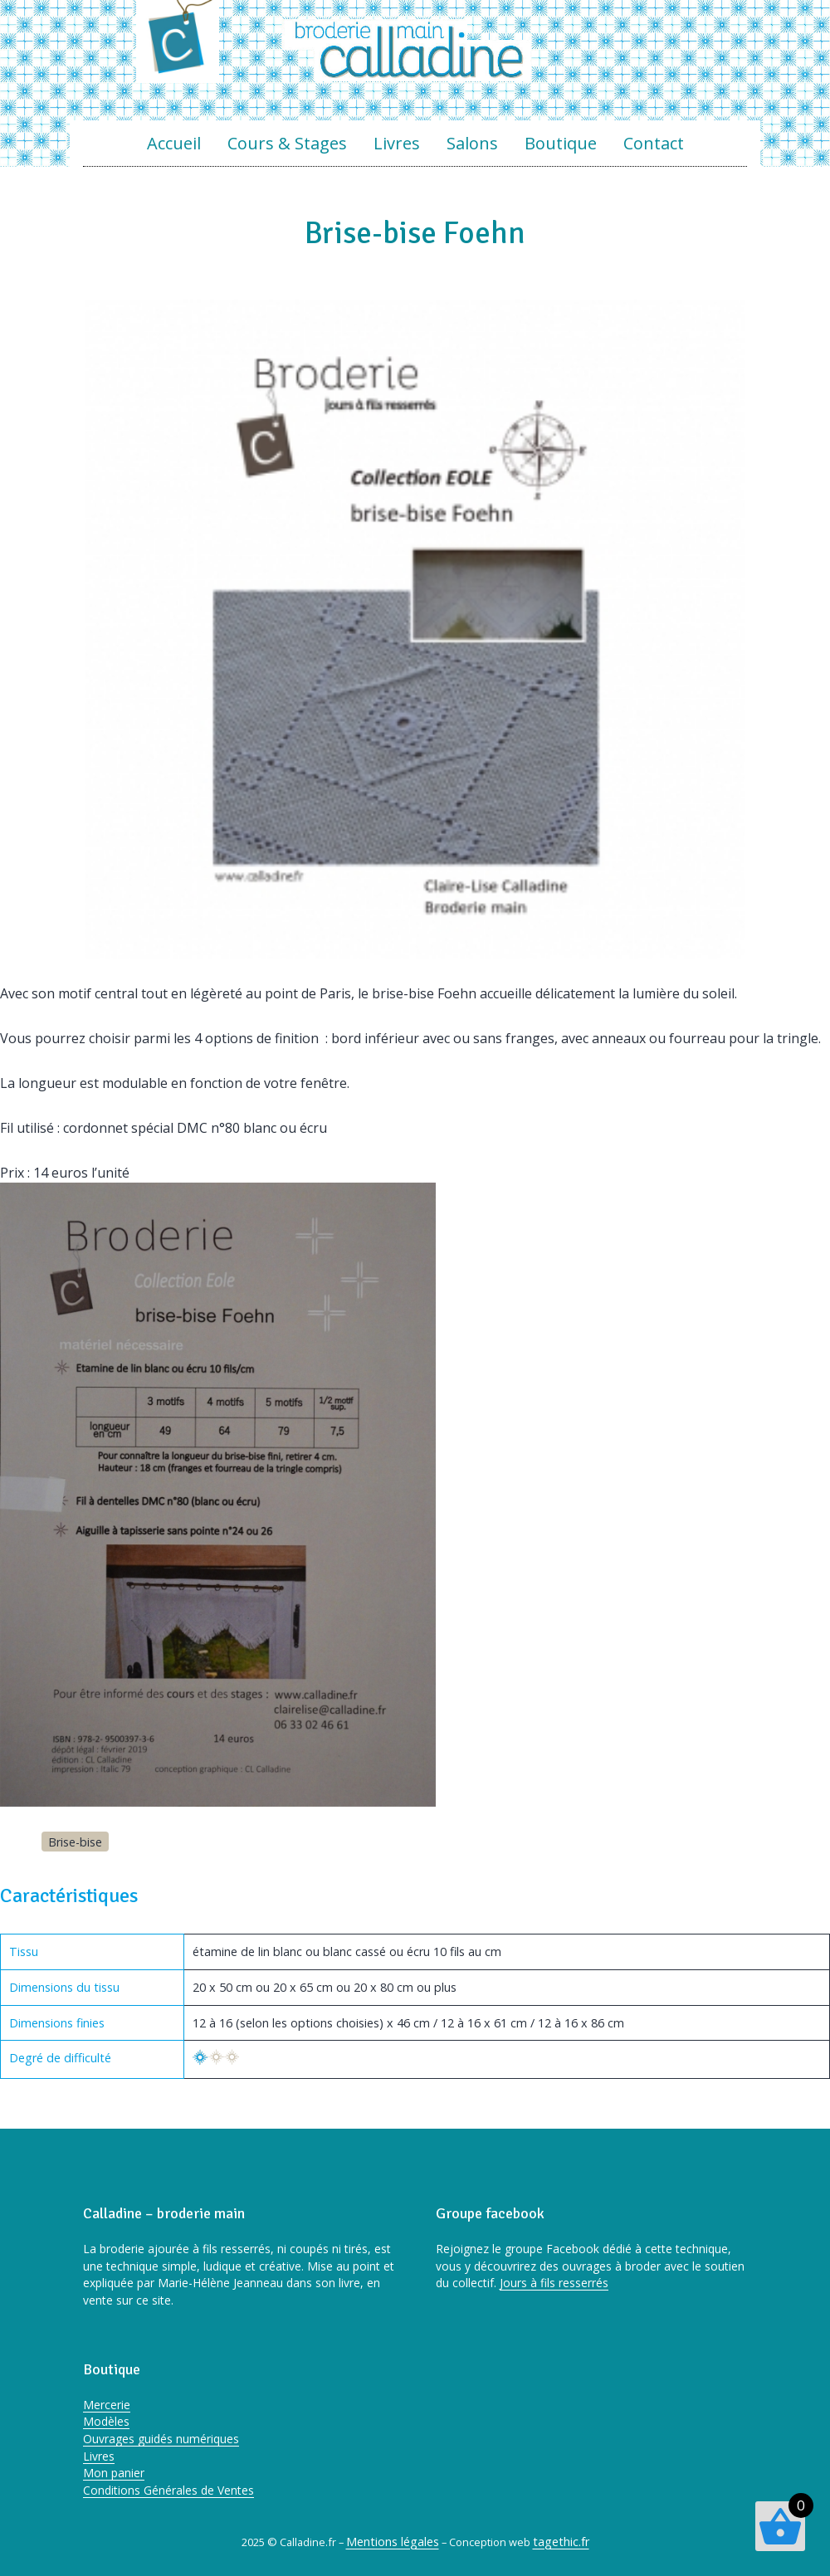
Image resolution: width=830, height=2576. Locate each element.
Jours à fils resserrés (554, 2283)
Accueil (174, 143)
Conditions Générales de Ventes (168, 2490)
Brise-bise (75, 1842)
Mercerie (106, 2405)
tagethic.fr (561, 2541)
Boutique (561, 143)
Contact (653, 143)
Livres (397, 143)
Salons (472, 143)
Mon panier (113, 2473)
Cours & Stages (287, 143)
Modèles (106, 2421)
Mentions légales (392, 2541)
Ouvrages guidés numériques (161, 2439)
